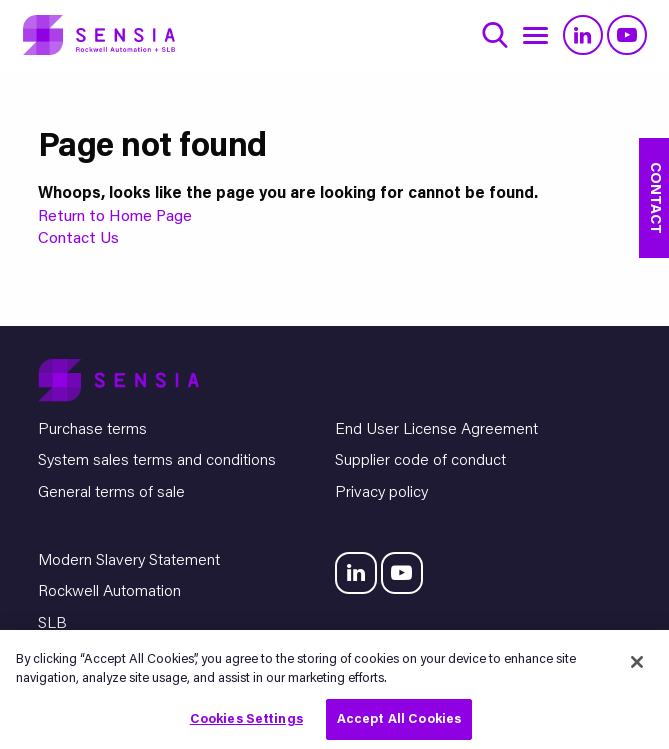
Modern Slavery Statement (129, 561)
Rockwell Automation (109, 592)
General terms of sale (111, 493)
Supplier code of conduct (420, 461)
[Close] (637, 666)
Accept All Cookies (399, 723)
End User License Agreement (436, 430)
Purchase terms (92, 430)
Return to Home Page (115, 217)
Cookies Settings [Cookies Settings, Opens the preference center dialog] (246, 723)
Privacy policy (381, 493)
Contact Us (78, 239)
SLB (52, 624)
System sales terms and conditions (157, 461)
